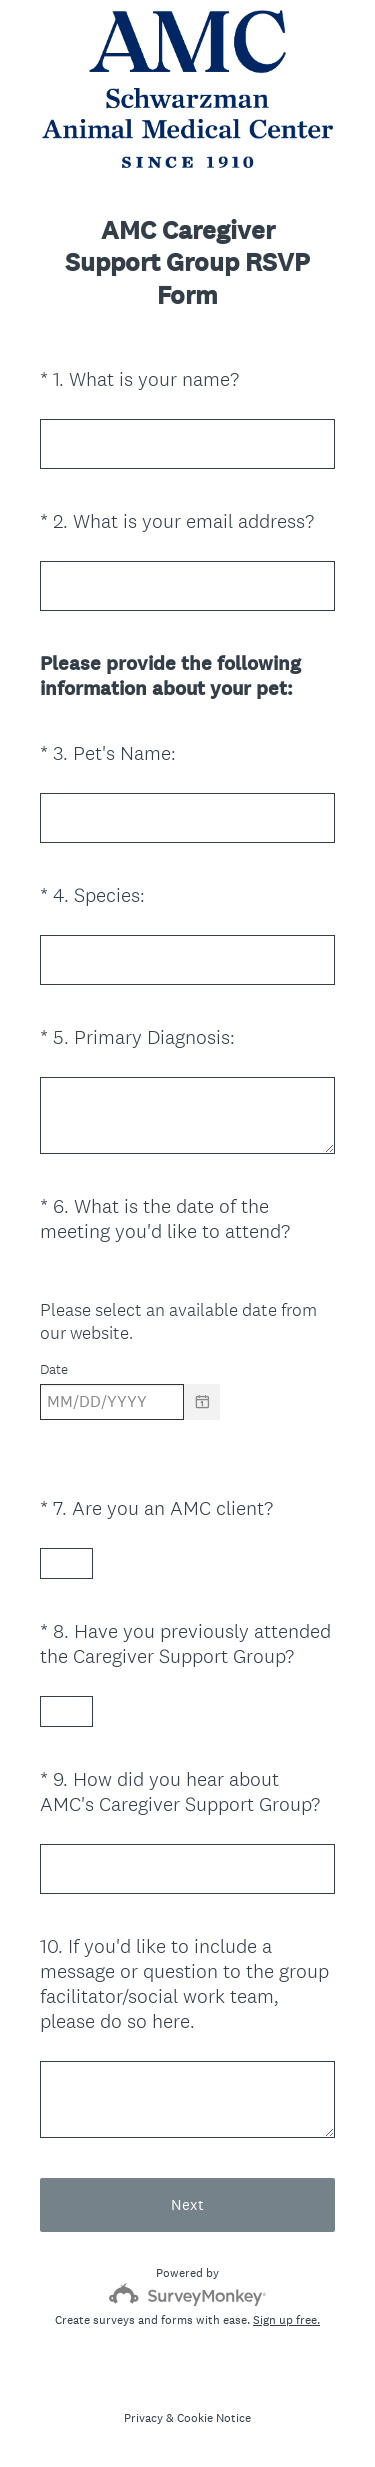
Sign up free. (286, 2320)
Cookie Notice (214, 2418)
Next (187, 2204)
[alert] (187, 1436)
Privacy (143, 2418)
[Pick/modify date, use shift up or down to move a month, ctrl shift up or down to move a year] (112, 1402)
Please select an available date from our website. (178, 1321)
